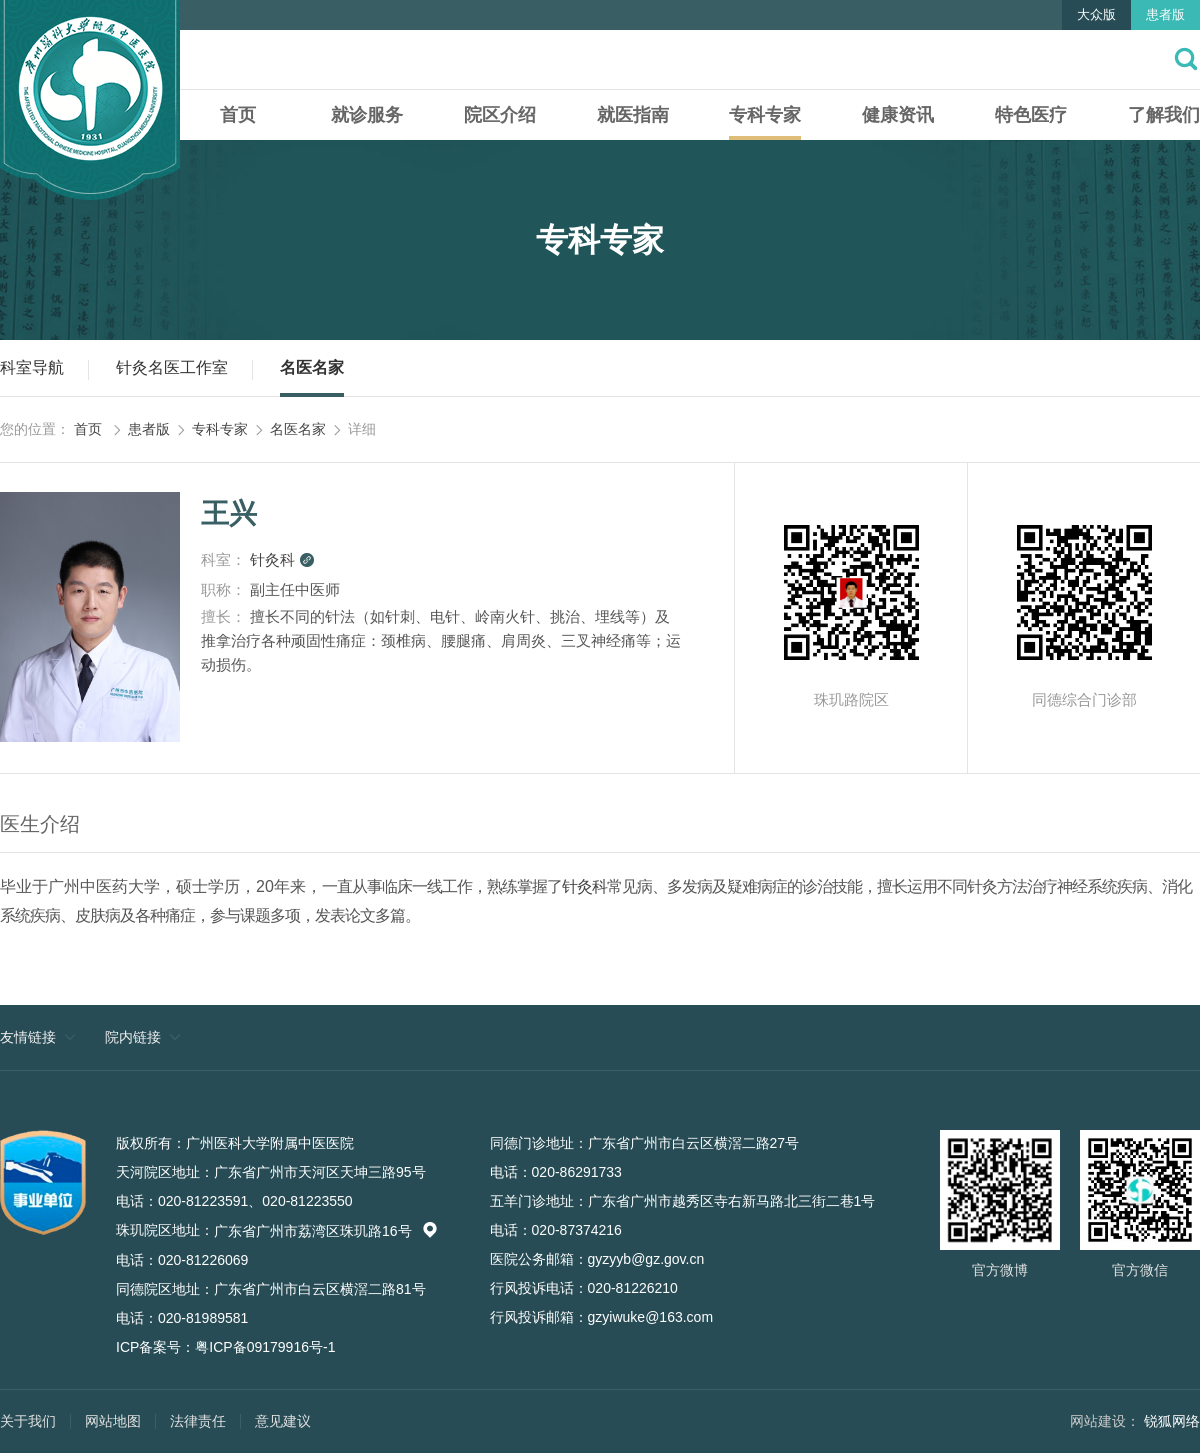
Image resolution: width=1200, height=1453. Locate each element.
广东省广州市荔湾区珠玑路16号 (326, 1231)
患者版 (1165, 14)
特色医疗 (1031, 115)
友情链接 (28, 1037)
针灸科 (282, 559)
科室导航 (32, 367)
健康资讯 (898, 115)
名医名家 (312, 367)
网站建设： (1105, 1421)
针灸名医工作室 (172, 367)
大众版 (1096, 14)
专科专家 (765, 115)
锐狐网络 (1172, 1421)
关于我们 (28, 1421)
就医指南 (633, 115)
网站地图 (113, 1421)
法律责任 (198, 1421)
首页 (238, 115)
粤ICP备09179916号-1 (265, 1347)
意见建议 (283, 1421)
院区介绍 (500, 115)
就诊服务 (367, 115)
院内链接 (133, 1037)
